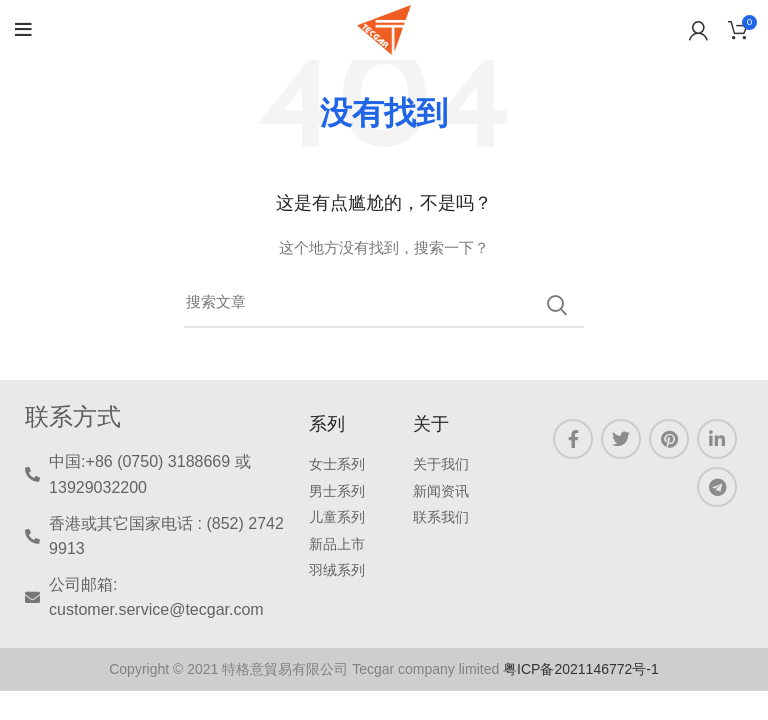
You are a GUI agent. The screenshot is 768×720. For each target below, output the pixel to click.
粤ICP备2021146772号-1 (581, 669)
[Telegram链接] (717, 487)
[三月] (384, 305)
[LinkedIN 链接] (717, 439)
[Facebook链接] (573, 439)
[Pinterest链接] (669, 439)
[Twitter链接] (621, 439)
